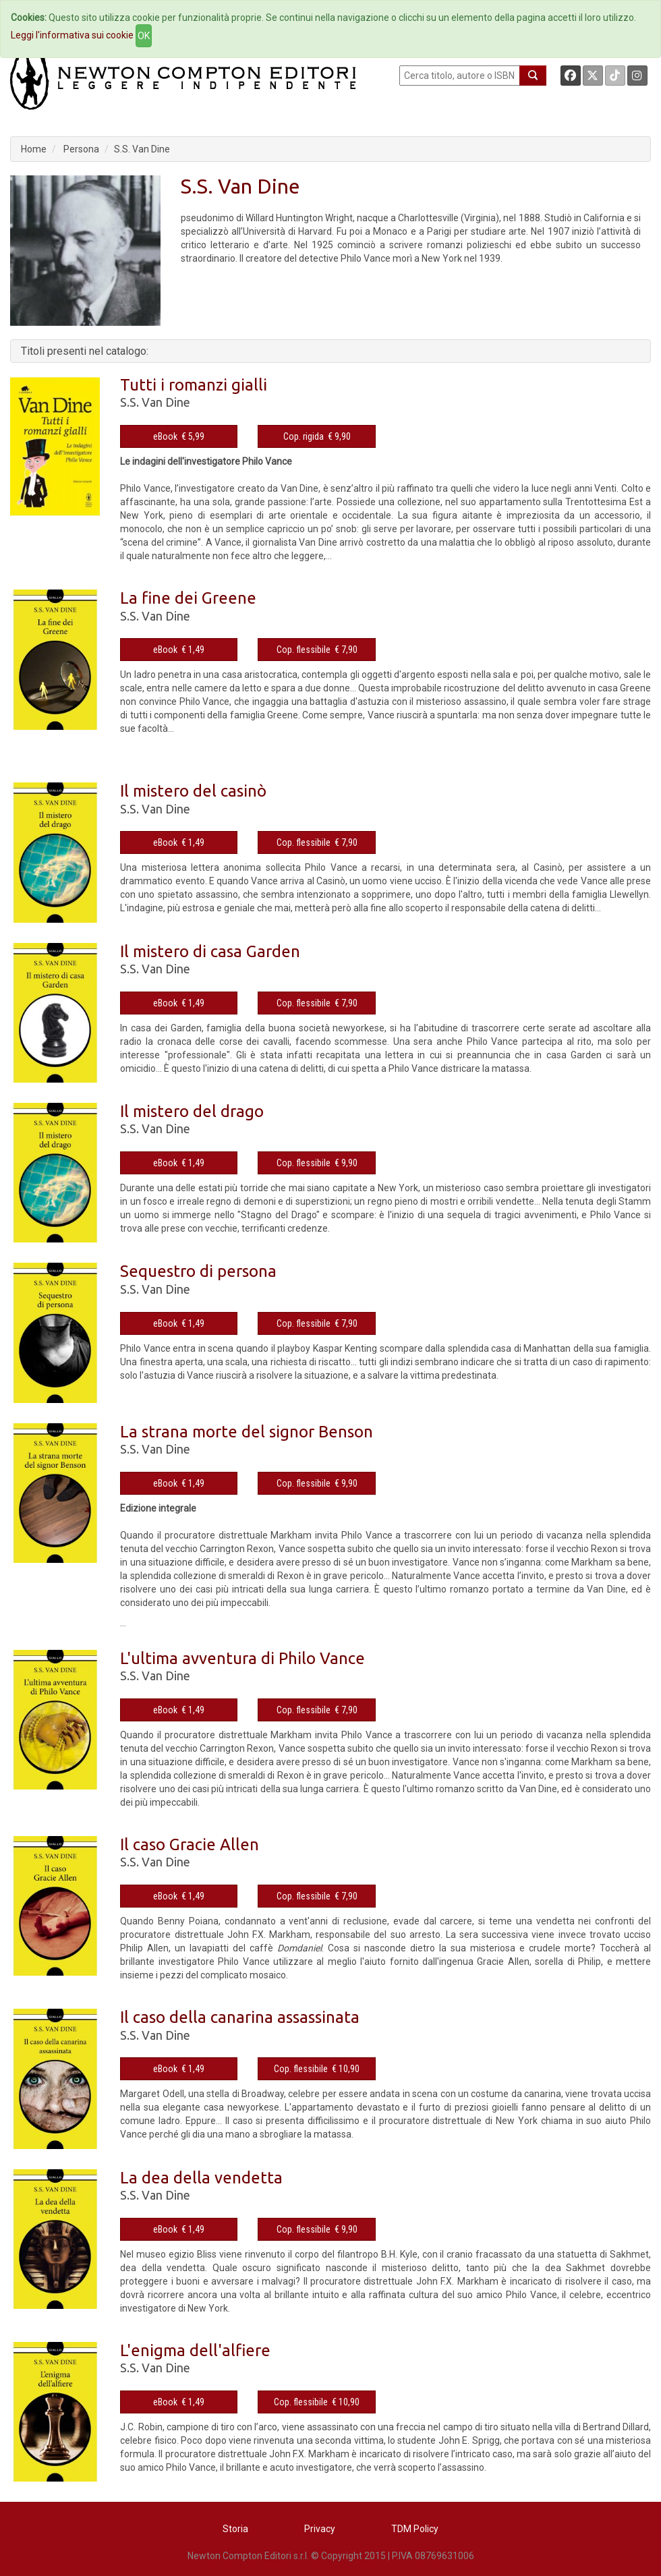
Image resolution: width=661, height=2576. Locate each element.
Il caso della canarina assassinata (240, 2017)
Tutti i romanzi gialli (193, 385)
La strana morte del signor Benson (246, 1432)
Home (34, 149)
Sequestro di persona (198, 1271)
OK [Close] (144, 35)
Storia (235, 2528)
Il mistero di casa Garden (210, 951)
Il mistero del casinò (193, 791)
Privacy (319, 2528)
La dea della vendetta (201, 2178)
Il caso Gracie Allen (189, 1844)
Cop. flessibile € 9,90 (317, 1162)
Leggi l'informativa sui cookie (72, 35)
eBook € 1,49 (178, 649)
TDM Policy (414, 2528)
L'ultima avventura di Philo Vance (242, 1658)
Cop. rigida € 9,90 (317, 436)
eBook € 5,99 (178, 436)
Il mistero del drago (192, 1111)
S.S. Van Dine (142, 149)
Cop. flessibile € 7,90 (317, 649)
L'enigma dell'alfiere (195, 2350)
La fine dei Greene (188, 598)
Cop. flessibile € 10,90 (317, 2068)
